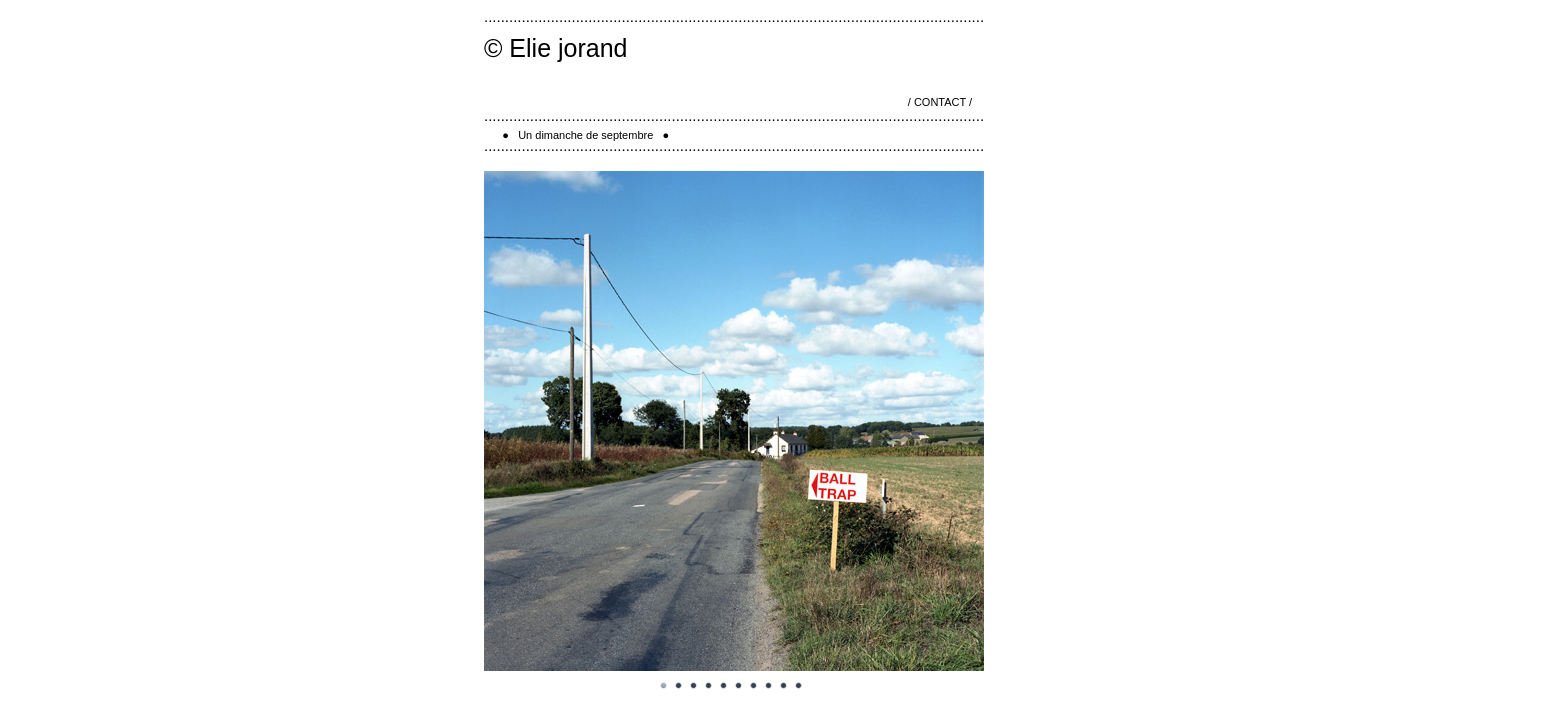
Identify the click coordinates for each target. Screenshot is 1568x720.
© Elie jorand (556, 48)
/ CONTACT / (940, 102)
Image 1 (664, 686)
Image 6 (739, 686)
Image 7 (754, 686)
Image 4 (709, 686)
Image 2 (679, 686)
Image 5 (724, 686)
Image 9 (784, 686)
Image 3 (694, 686)
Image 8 (769, 686)
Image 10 (799, 686)
